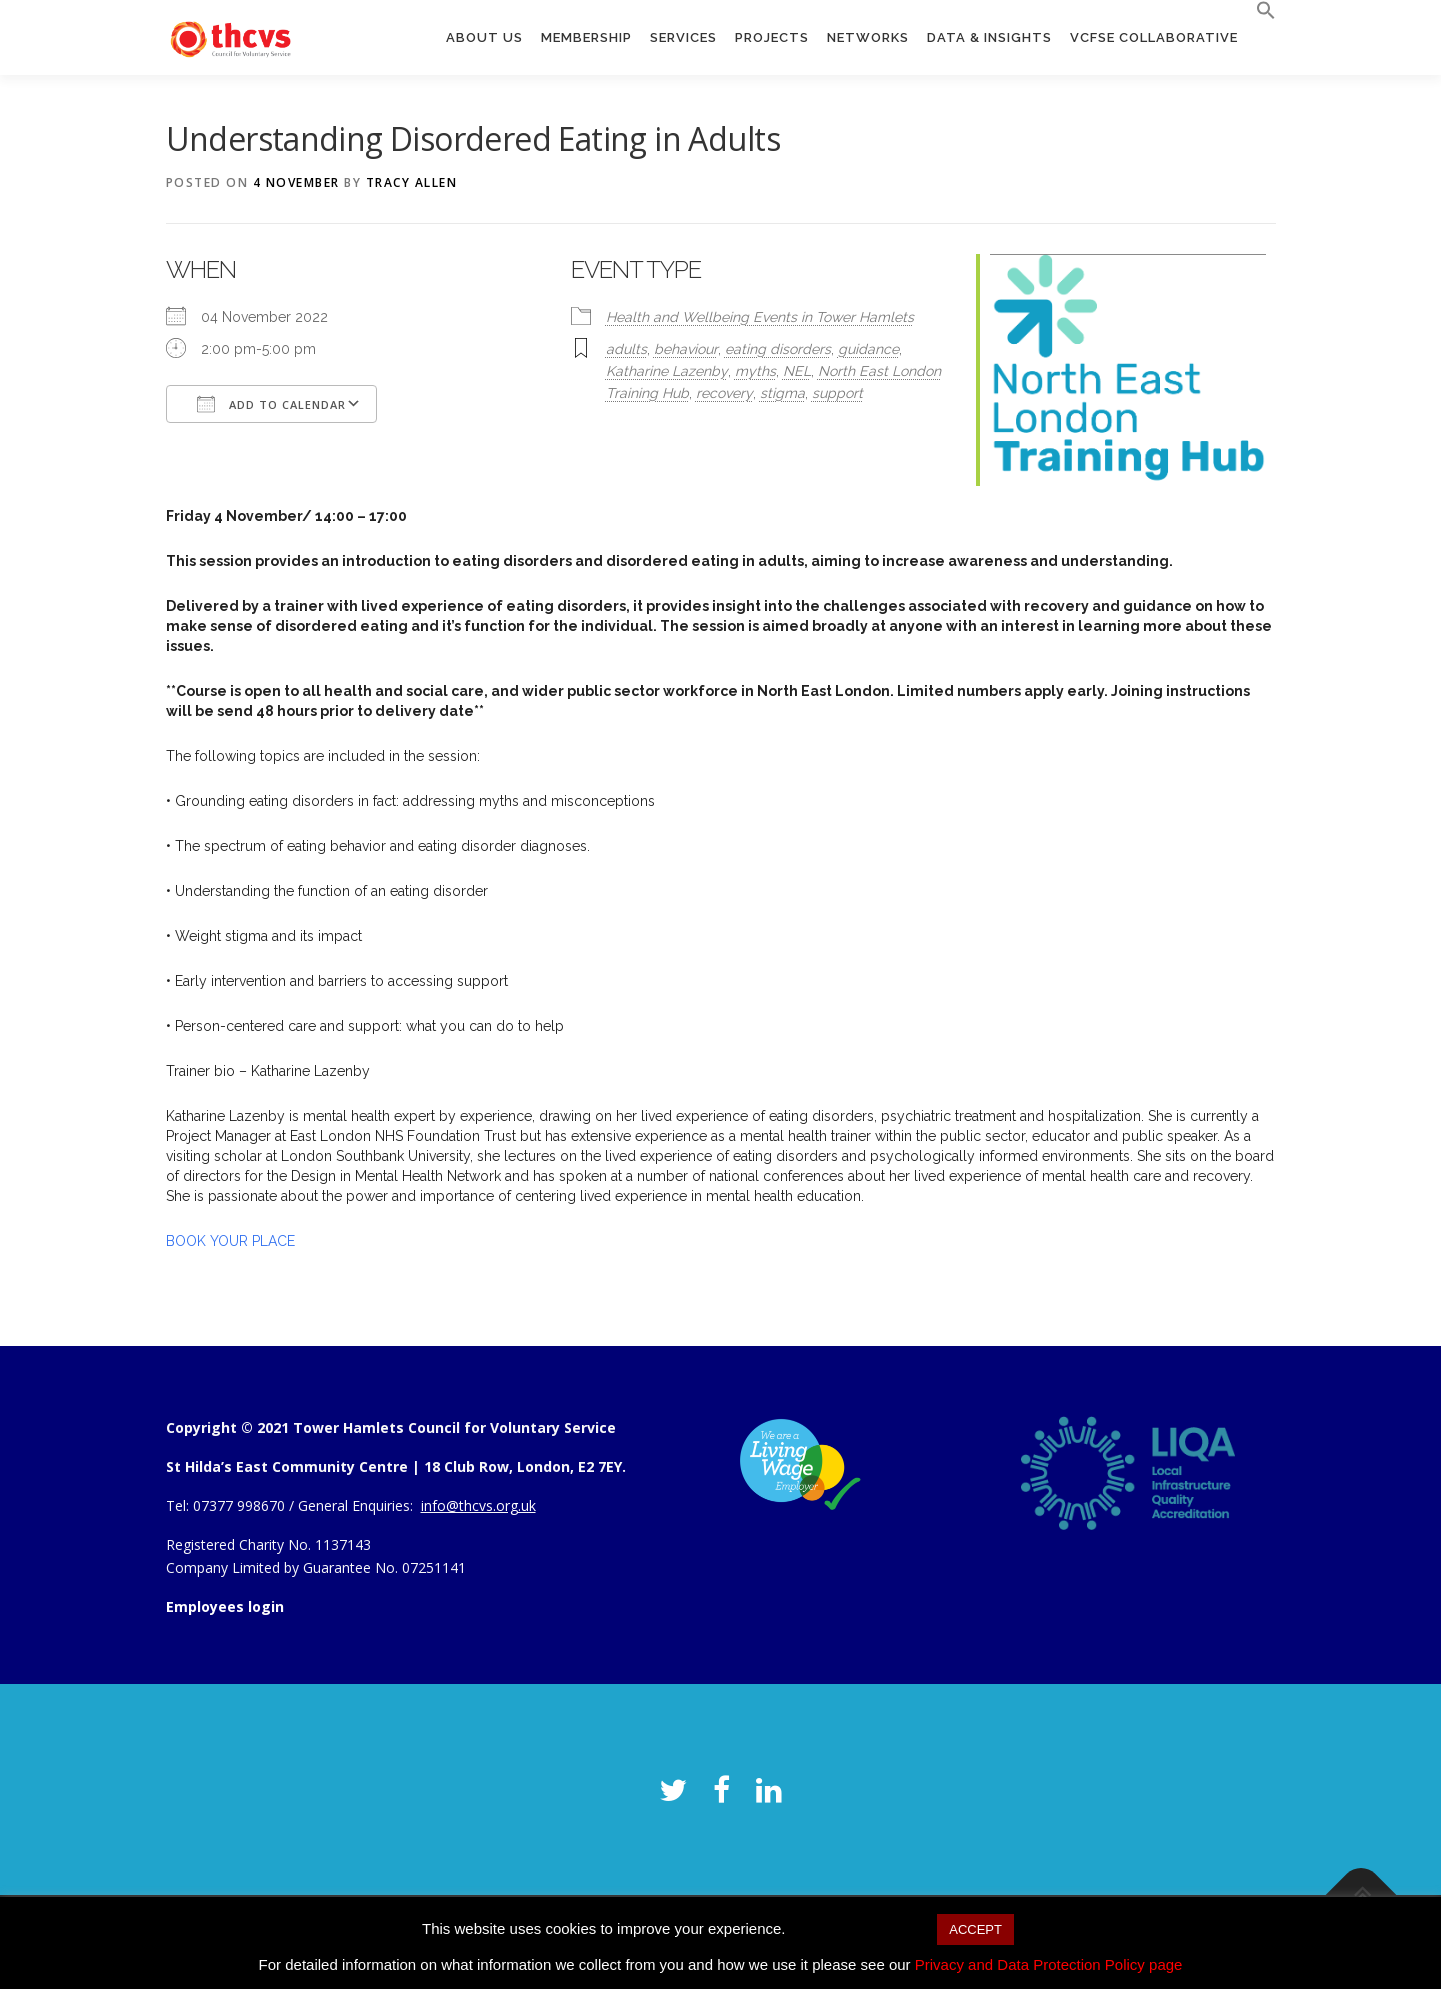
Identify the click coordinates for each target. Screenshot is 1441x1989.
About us (484, 37)
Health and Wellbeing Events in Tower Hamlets (760, 317)
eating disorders (778, 349)
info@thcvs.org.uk (478, 1505)
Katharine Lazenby (667, 371)
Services (683, 37)
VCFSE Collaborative (1154, 37)
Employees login (225, 1606)
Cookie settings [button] (861, 1928)
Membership (586, 37)
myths (755, 371)
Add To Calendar (271, 404)
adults (626, 349)
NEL (797, 371)
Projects (772, 37)
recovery (724, 393)
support (837, 393)
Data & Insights (989, 37)
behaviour (686, 349)
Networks (868, 37)
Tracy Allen (412, 182)
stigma (782, 393)
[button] (1261, 11)
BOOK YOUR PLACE (230, 1241)
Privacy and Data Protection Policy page (1049, 1964)
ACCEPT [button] (975, 1929)
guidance (868, 349)
